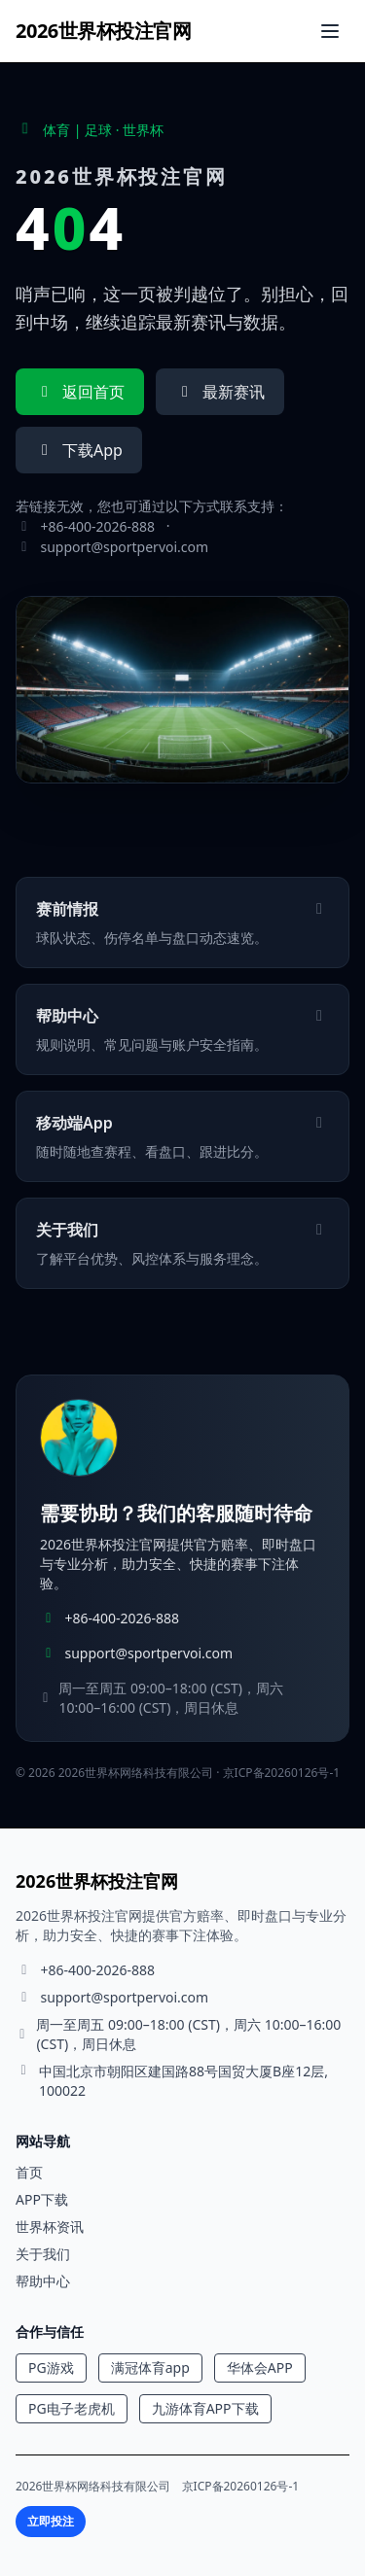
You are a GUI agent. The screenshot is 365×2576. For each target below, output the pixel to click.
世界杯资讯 (50, 2226)
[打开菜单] (329, 31)
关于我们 (43, 2254)
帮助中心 (43, 2281)
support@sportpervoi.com (125, 547)
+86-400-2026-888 (98, 526)
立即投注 (50, 2521)
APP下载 (42, 2199)
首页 (29, 2172)
